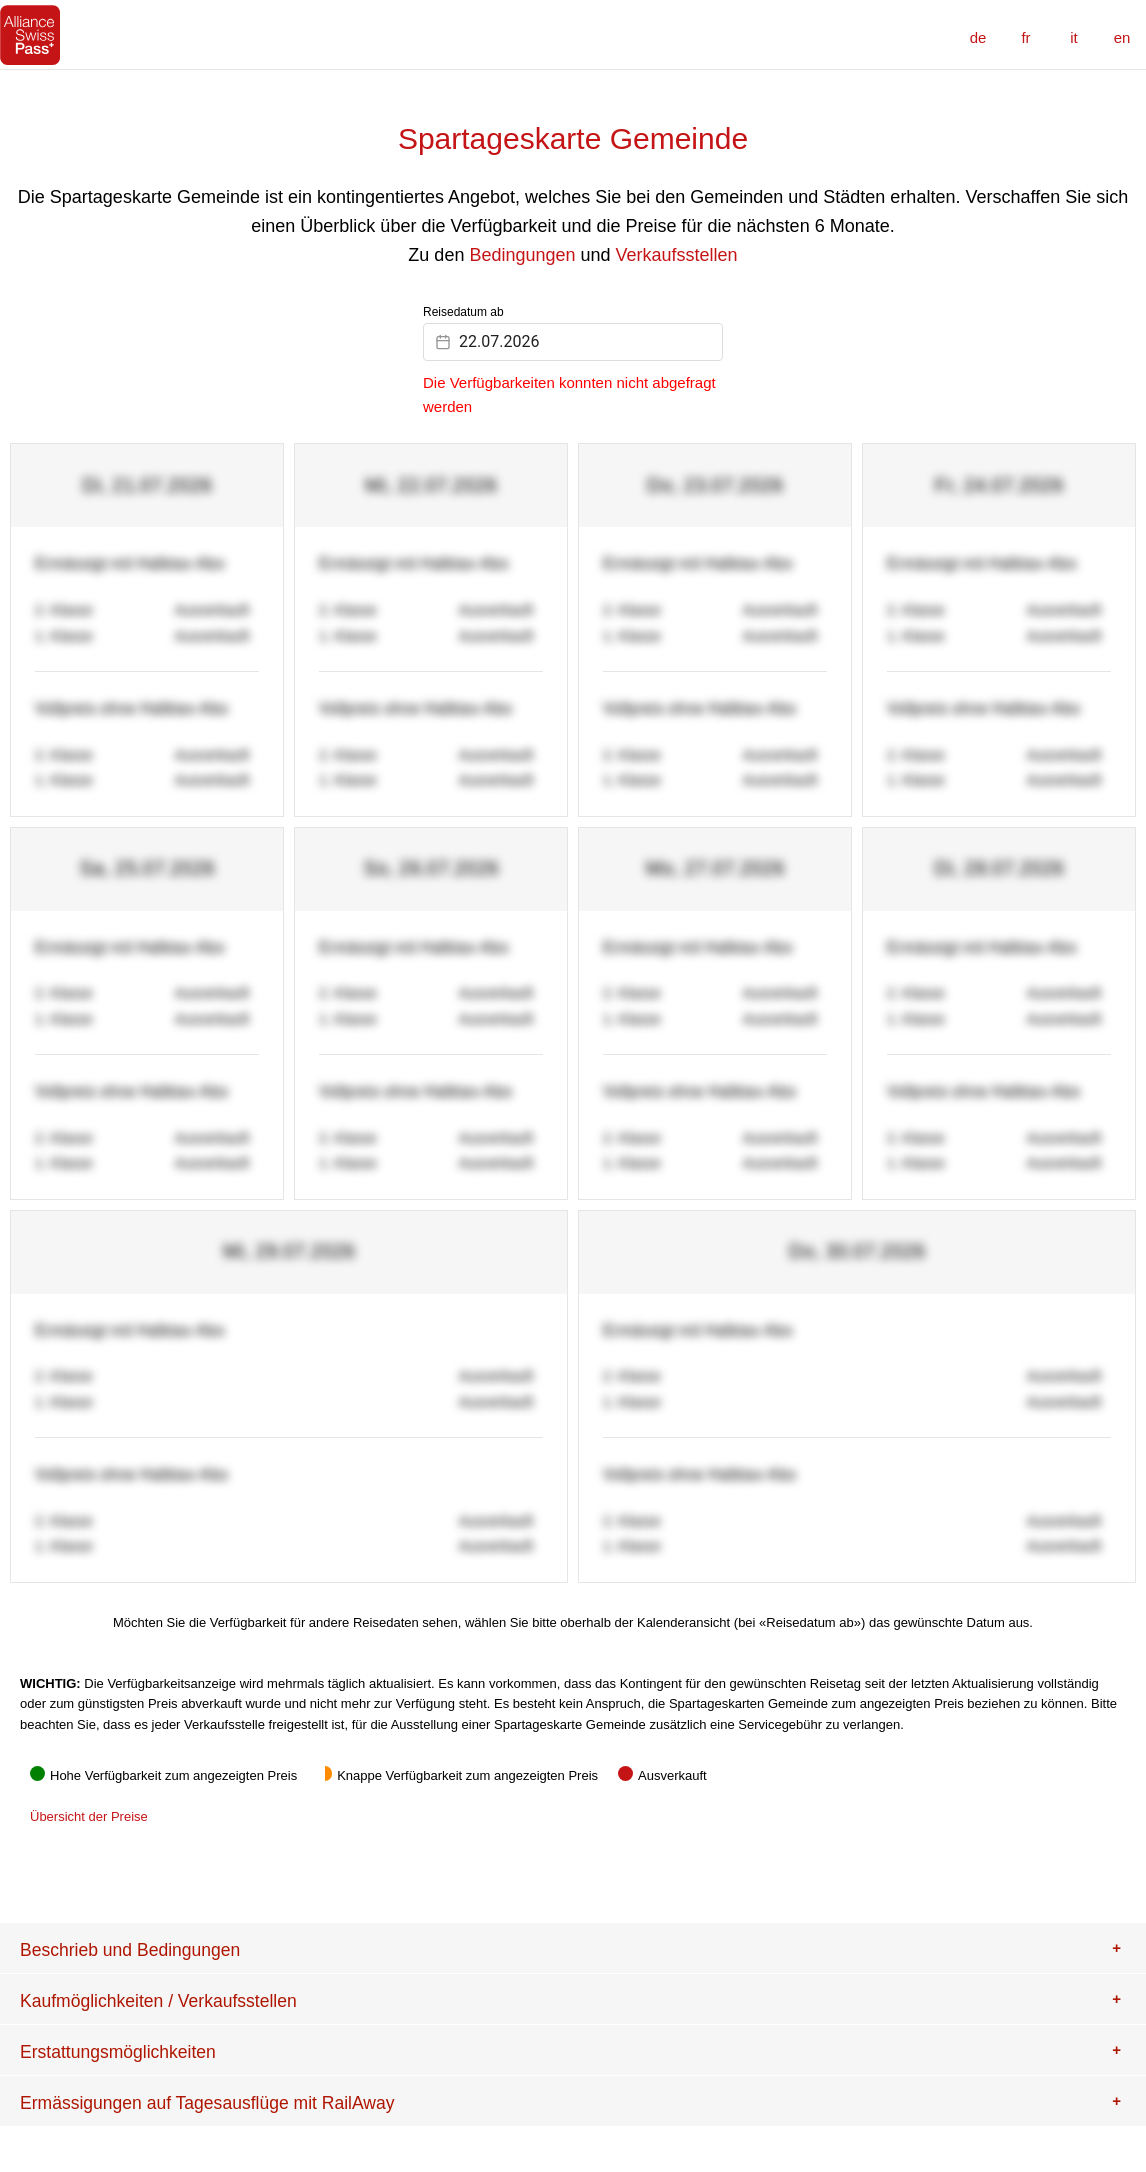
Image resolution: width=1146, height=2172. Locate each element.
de (978, 37)
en (1122, 37)
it (1074, 37)
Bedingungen (522, 255)
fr (1025, 37)
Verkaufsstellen (677, 255)
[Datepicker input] (573, 342)
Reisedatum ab (463, 312)
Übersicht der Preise (89, 1816)
